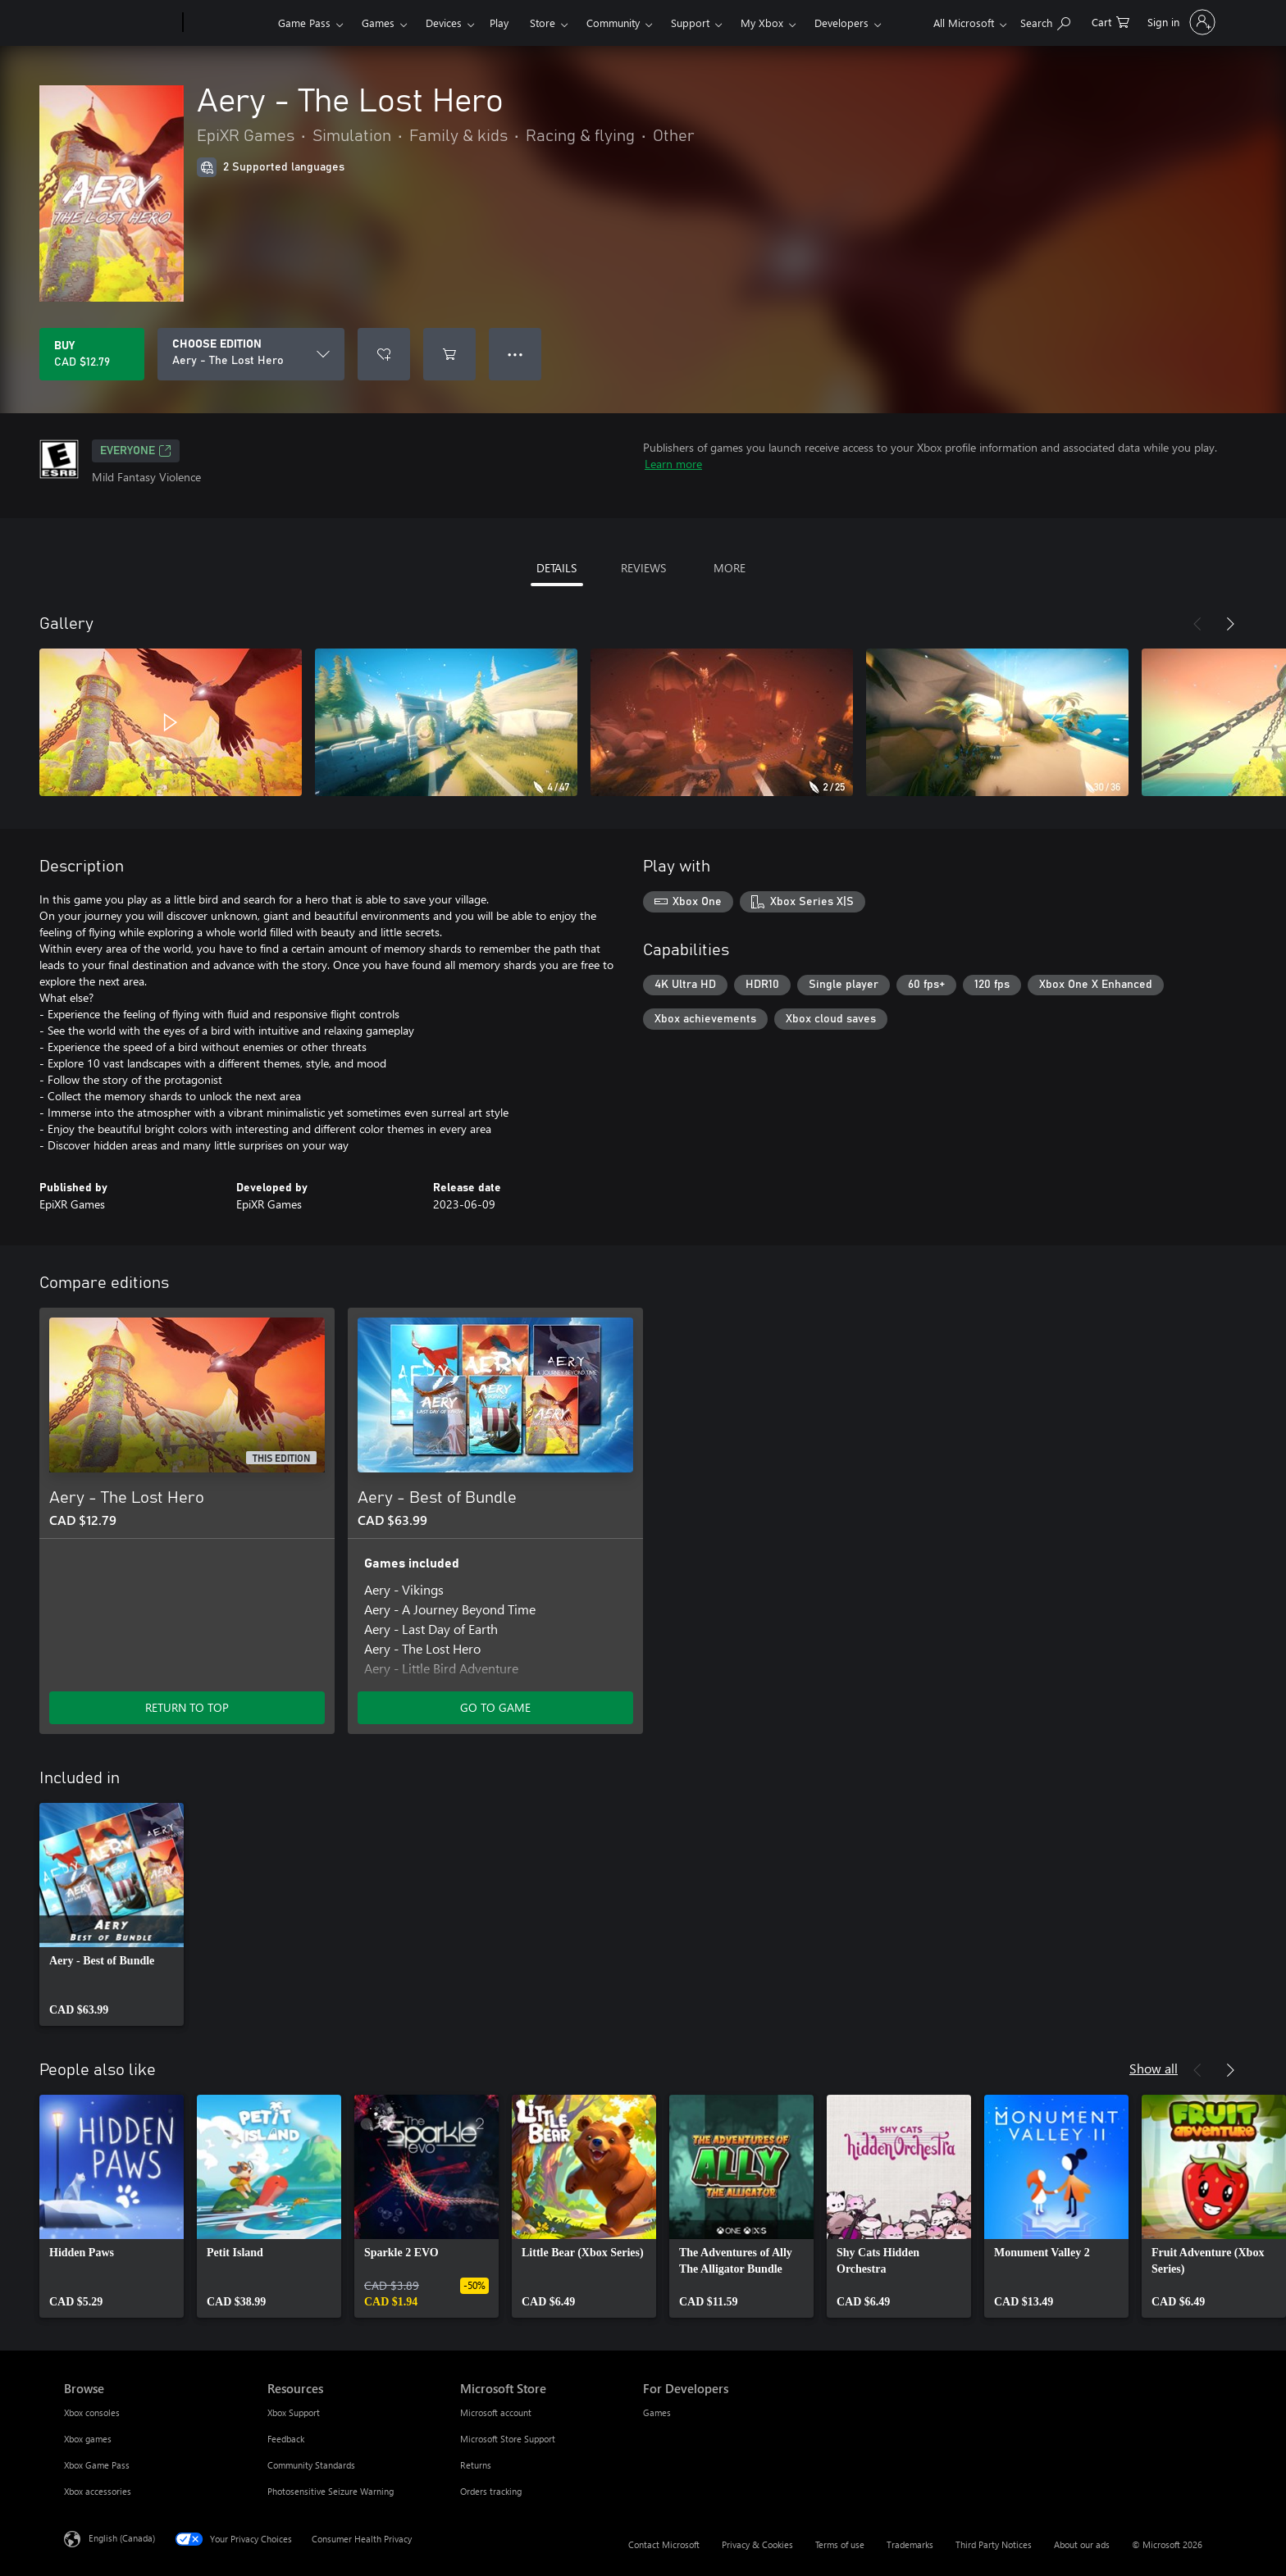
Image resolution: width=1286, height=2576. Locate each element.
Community (613, 23)
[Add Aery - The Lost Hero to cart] (449, 354)
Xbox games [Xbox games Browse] (88, 2438)
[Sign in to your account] (1180, 22)
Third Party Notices (993, 2544)
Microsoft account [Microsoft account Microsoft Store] (495, 2412)
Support (690, 23)
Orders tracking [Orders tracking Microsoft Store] (491, 2491)
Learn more (673, 463)
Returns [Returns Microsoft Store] (475, 2465)
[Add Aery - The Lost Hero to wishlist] (384, 354)
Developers (841, 23)
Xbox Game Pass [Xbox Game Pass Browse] (97, 2465)
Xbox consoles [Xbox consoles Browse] (92, 2412)
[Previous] (1197, 623)
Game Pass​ (304, 23)
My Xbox (762, 23)
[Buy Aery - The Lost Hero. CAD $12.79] (91, 354)
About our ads (1082, 2544)
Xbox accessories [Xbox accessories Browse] (97, 2491)
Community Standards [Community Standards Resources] (311, 2465)
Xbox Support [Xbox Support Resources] (293, 2412)
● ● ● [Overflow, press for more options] (515, 353)
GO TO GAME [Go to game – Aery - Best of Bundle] (495, 1707)
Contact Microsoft (664, 2544)
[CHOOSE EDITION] (250, 354)
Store (542, 23)
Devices (444, 23)
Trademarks (910, 2544)
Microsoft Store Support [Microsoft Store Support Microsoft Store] (507, 2438)
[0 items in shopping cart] (1110, 21)
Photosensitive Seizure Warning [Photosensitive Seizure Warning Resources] (330, 2491)
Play (499, 23)
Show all (1153, 2068)
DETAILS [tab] (556, 568)
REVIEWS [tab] (643, 568)
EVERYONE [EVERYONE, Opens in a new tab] (135, 450)
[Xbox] (228, 23)
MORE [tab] (730, 568)
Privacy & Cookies (757, 2544)
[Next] (1230, 623)
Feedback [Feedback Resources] (285, 2438)
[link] (111, 1914)
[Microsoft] (120, 23)
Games (378, 23)
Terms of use (839, 2544)
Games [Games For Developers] (657, 2412)
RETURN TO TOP (187, 1707)
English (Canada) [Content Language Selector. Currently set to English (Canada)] (122, 2538)
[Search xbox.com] (1045, 20)
